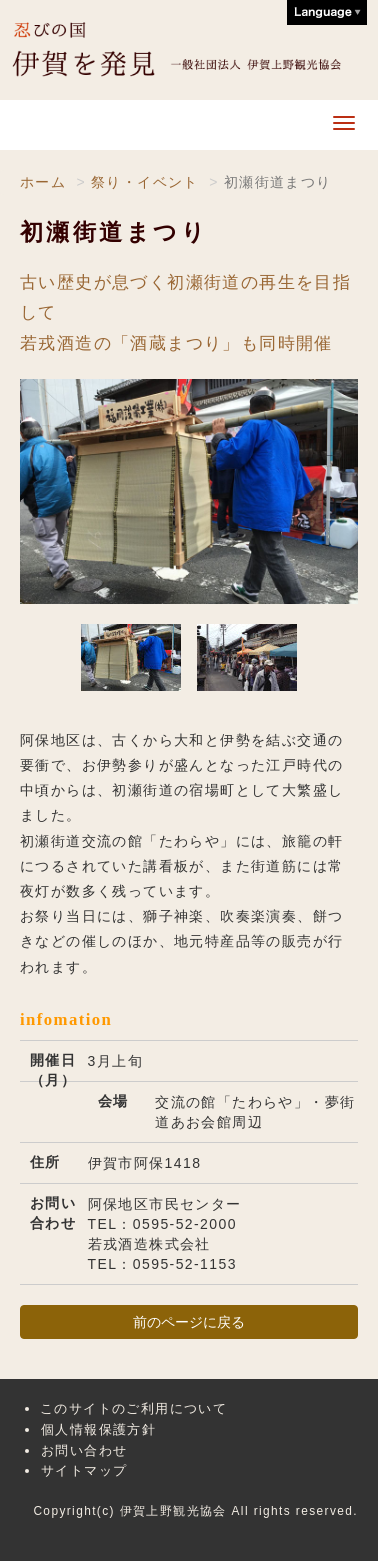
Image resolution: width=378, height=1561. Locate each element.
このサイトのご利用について (133, 1408)
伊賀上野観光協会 (191, 50)
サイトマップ (84, 1470)
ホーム (43, 182)
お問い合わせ (84, 1450)
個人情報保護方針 (98, 1429)
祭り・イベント (145, 182)
